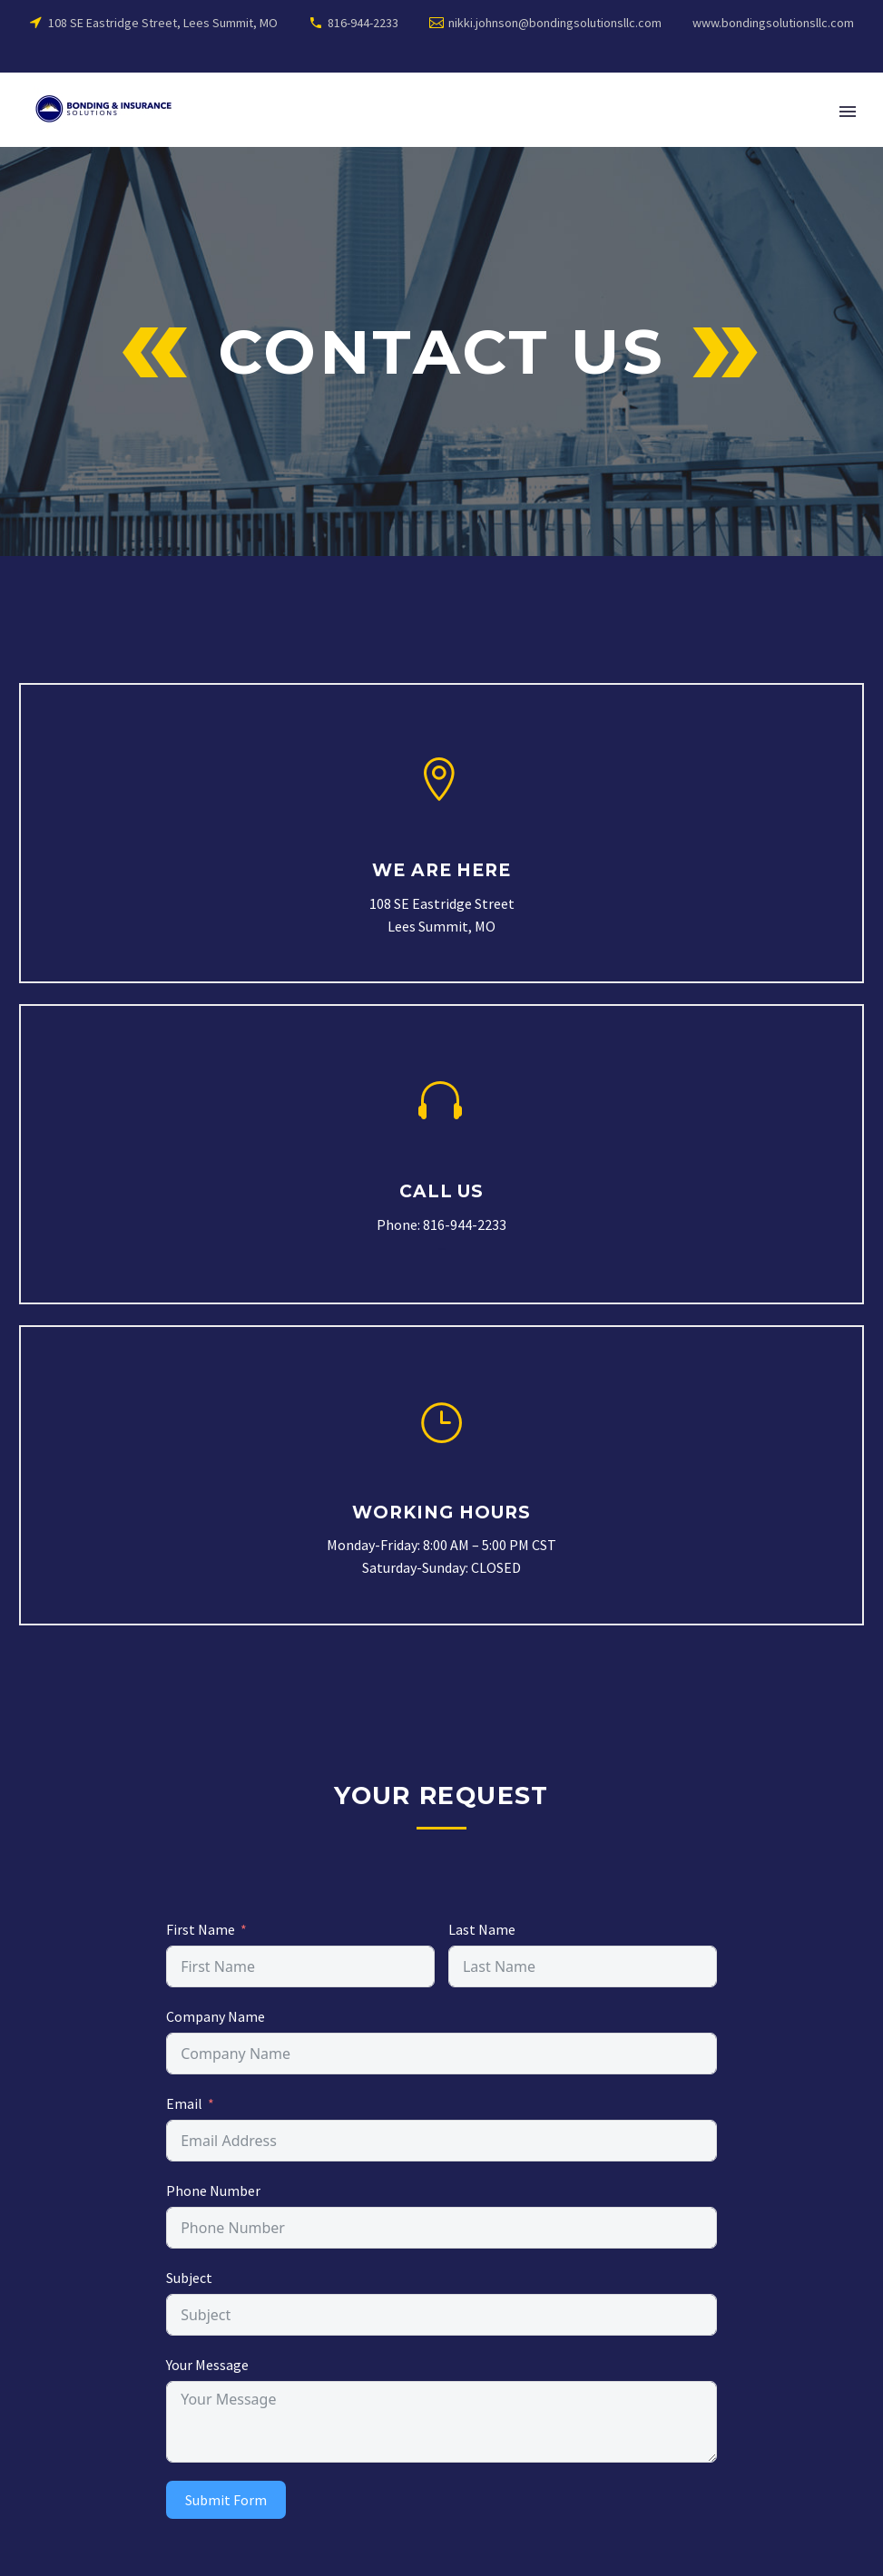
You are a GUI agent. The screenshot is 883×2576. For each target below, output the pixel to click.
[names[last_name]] (582, 1966)
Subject (189, 2278)
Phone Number (213, 2190)
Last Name (481, 1929)
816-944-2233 (363, 23)
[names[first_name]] (300, 1966)
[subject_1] (441, 2228)
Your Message (207, 2365)
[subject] (441, 2053)
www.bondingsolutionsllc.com (773, 23)
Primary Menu (847, 111)
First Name (200, 1929)
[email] (441, 2140)
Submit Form (226, 2500)
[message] (441, 2422)
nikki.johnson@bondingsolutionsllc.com (555, 23)
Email (184, 2103)
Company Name (215, 2016)
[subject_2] (441, 2315)
